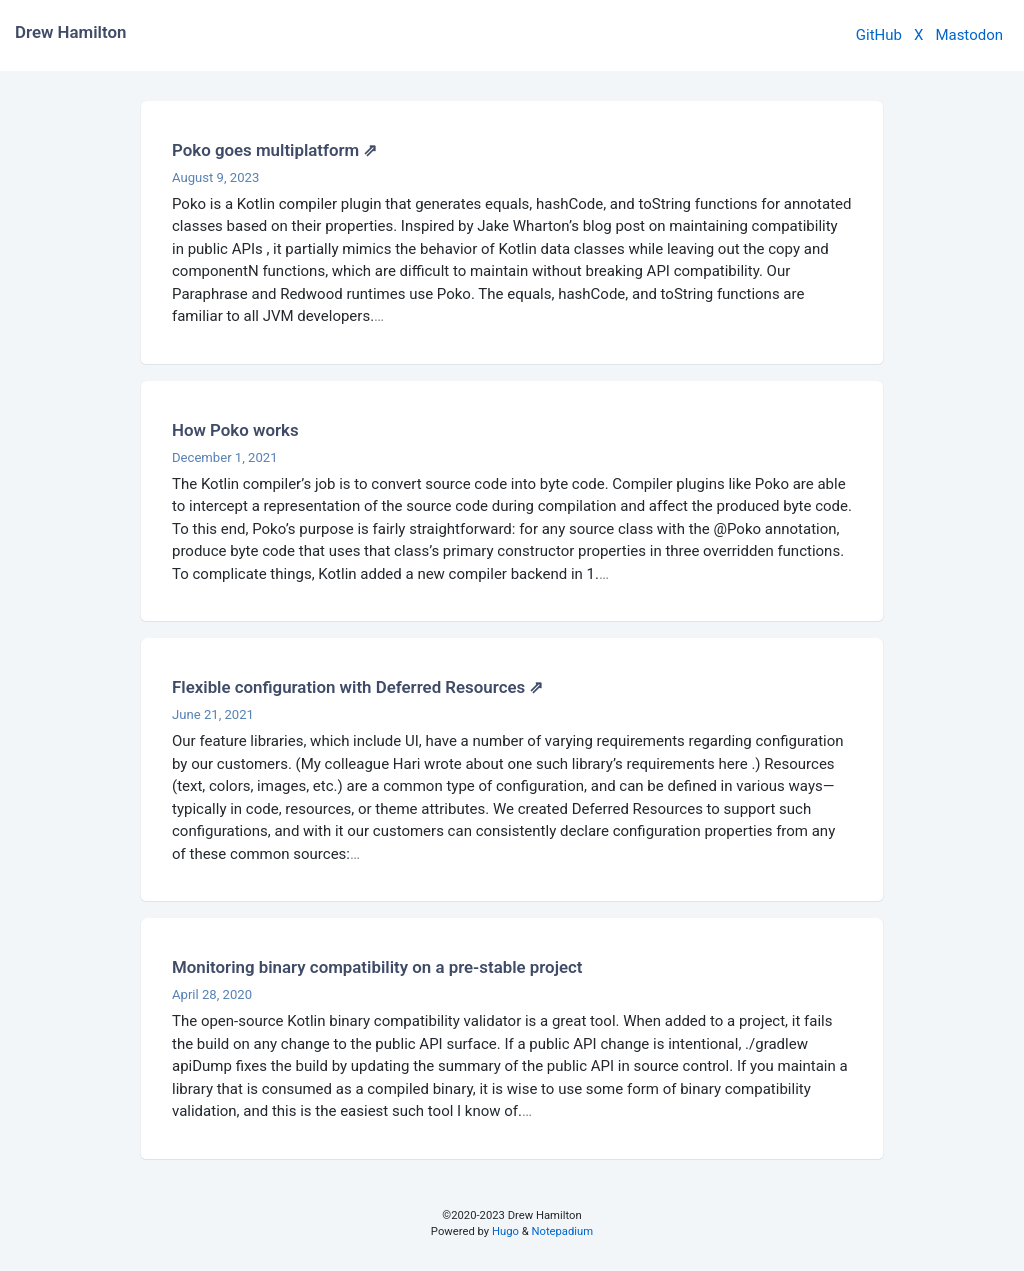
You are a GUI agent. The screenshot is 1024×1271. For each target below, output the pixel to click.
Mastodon (969, 35)
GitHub (879, 35)
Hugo (505, 1231)
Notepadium (562, 1231)
